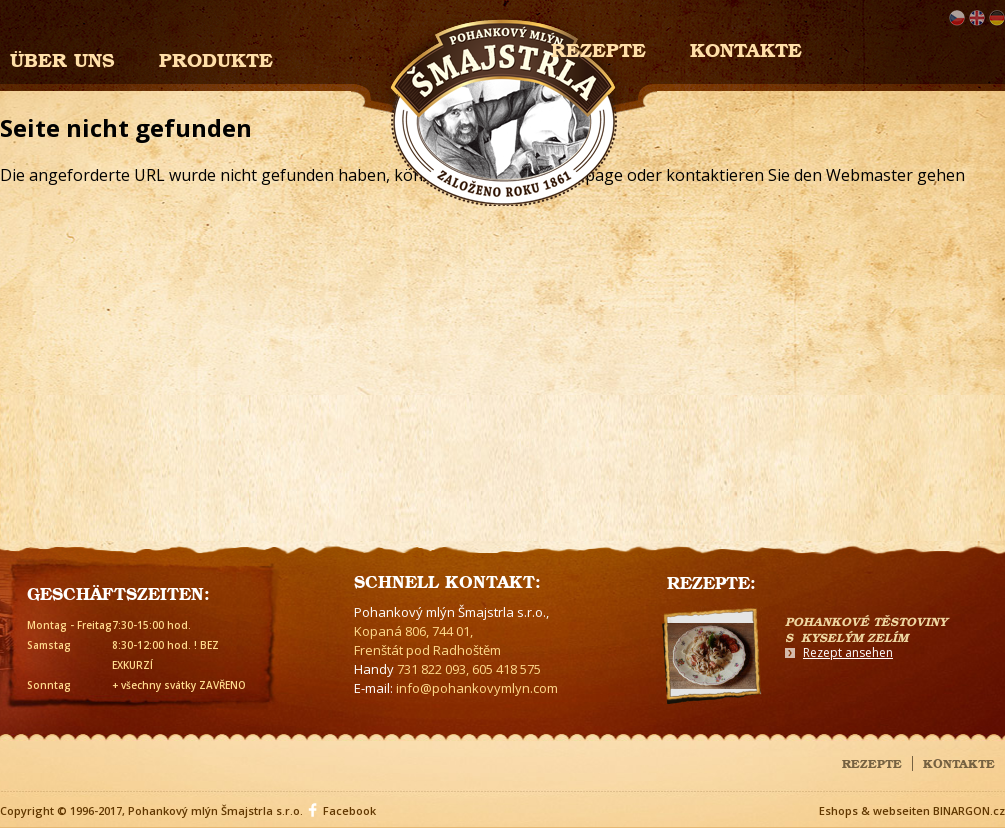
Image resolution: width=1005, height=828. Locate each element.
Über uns (62, 57)
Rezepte (872, 762)
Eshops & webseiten (874, 810)
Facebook (349, 810)
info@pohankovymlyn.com (477, 688)
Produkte (216, 57)
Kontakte (746, 47)
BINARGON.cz (969, 810)
